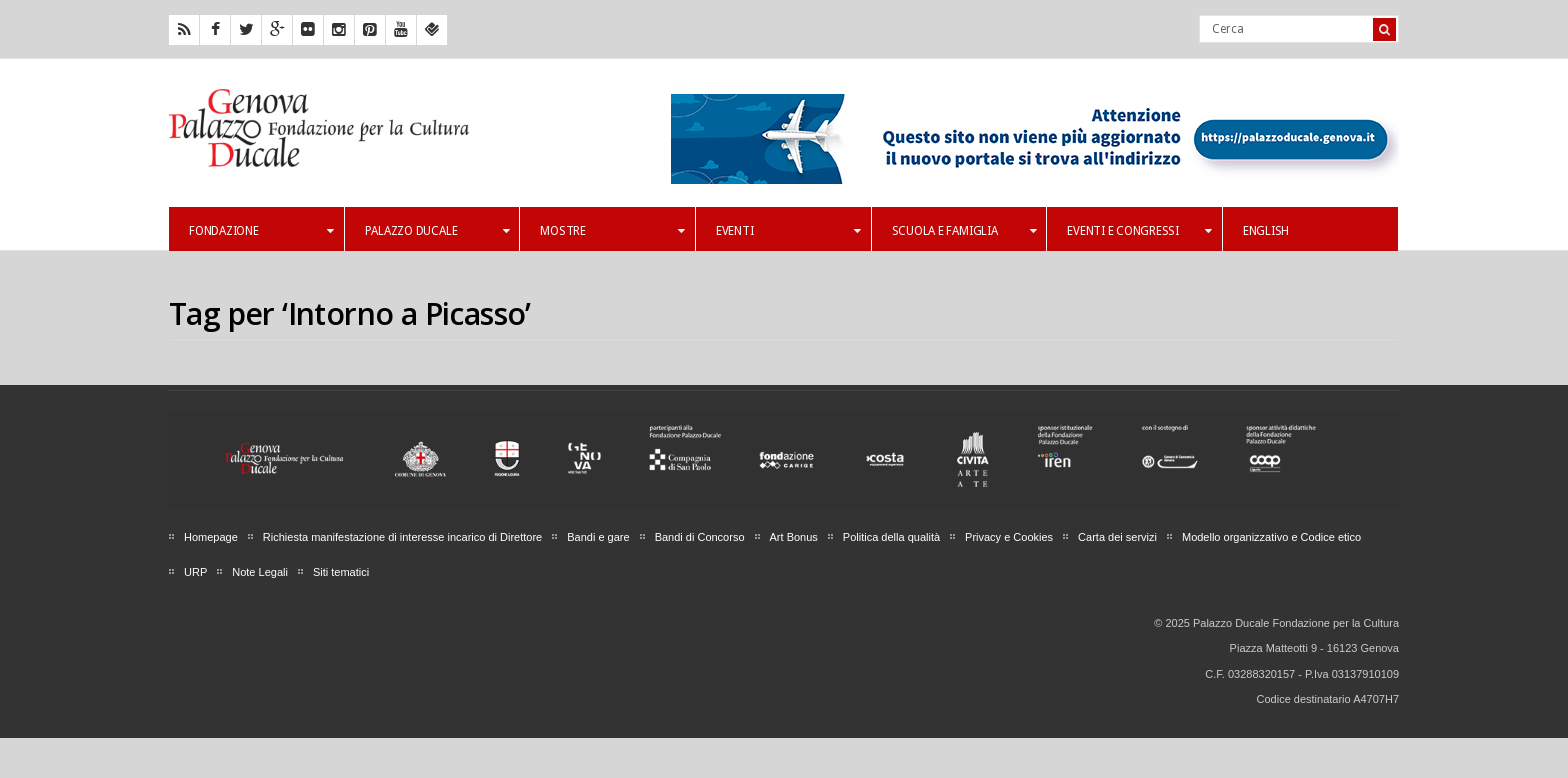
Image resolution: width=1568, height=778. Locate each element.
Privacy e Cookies (1009, 537)
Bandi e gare (598, 537)
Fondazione (261, 231)
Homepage (211, 537)
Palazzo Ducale (437, 231)
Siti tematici (341, 572)
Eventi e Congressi (1139, 231)
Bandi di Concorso (700, 537)
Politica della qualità (891, 537)
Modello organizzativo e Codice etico (1271, 537)
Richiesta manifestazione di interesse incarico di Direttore (402, 537)
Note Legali (260, 572)
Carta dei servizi (1117, 537)
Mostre (612, 231)
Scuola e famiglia (964, 231)
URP (195, 572)
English (1266, 231)
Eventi (788, 231)
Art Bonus (794, 537)
